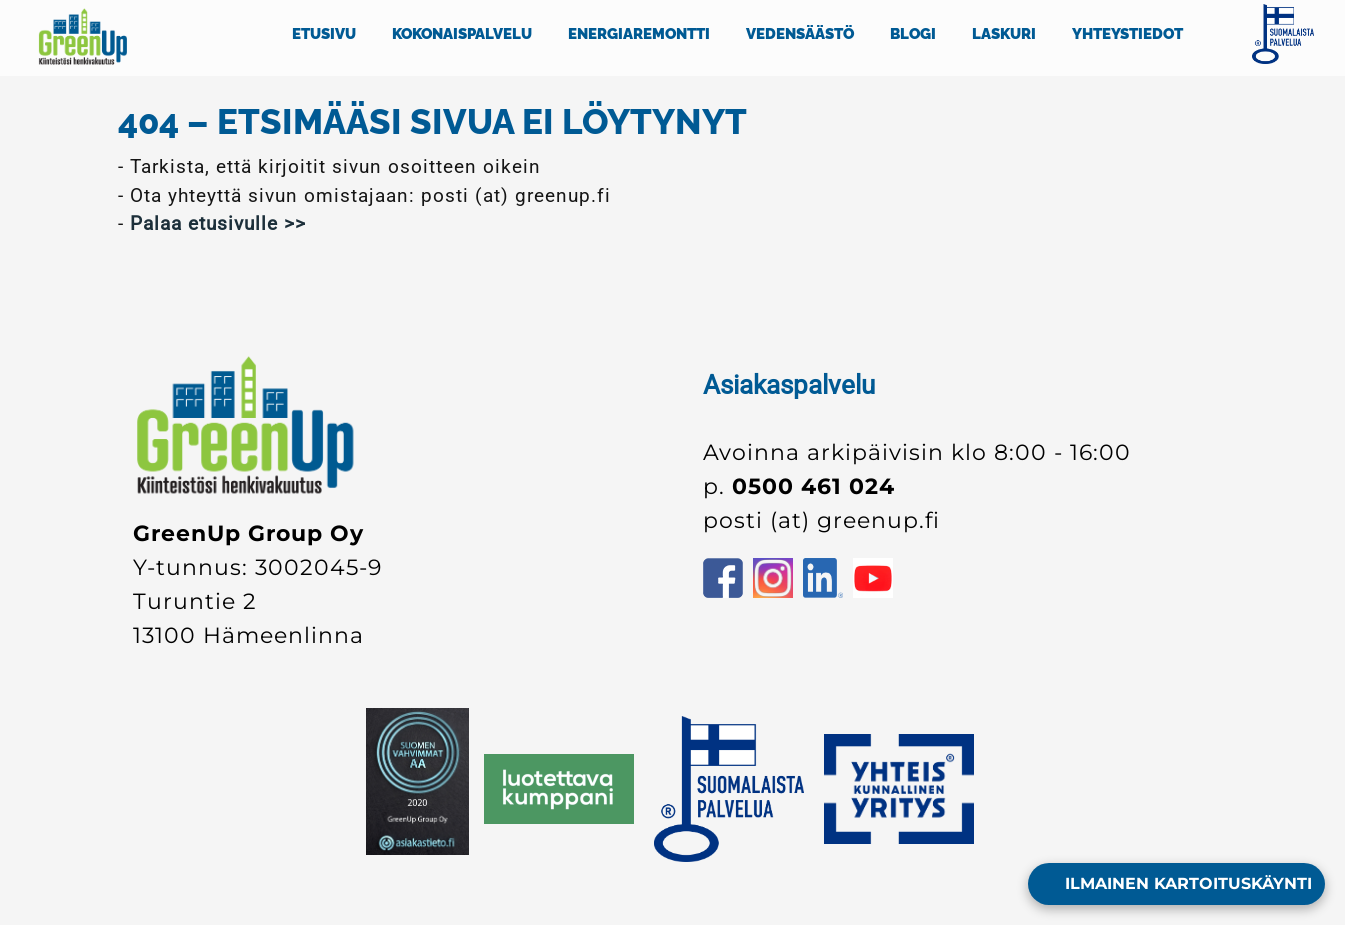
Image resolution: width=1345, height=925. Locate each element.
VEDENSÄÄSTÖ (800, 34)
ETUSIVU (324, 34)
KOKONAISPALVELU (462, 34)
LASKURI (1004, 34)
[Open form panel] (1176, 884)
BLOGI (913, 34)
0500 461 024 (813, 486)
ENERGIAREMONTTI (639, 34)
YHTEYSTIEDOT (1127, 34)
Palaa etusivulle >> (218, 223)
